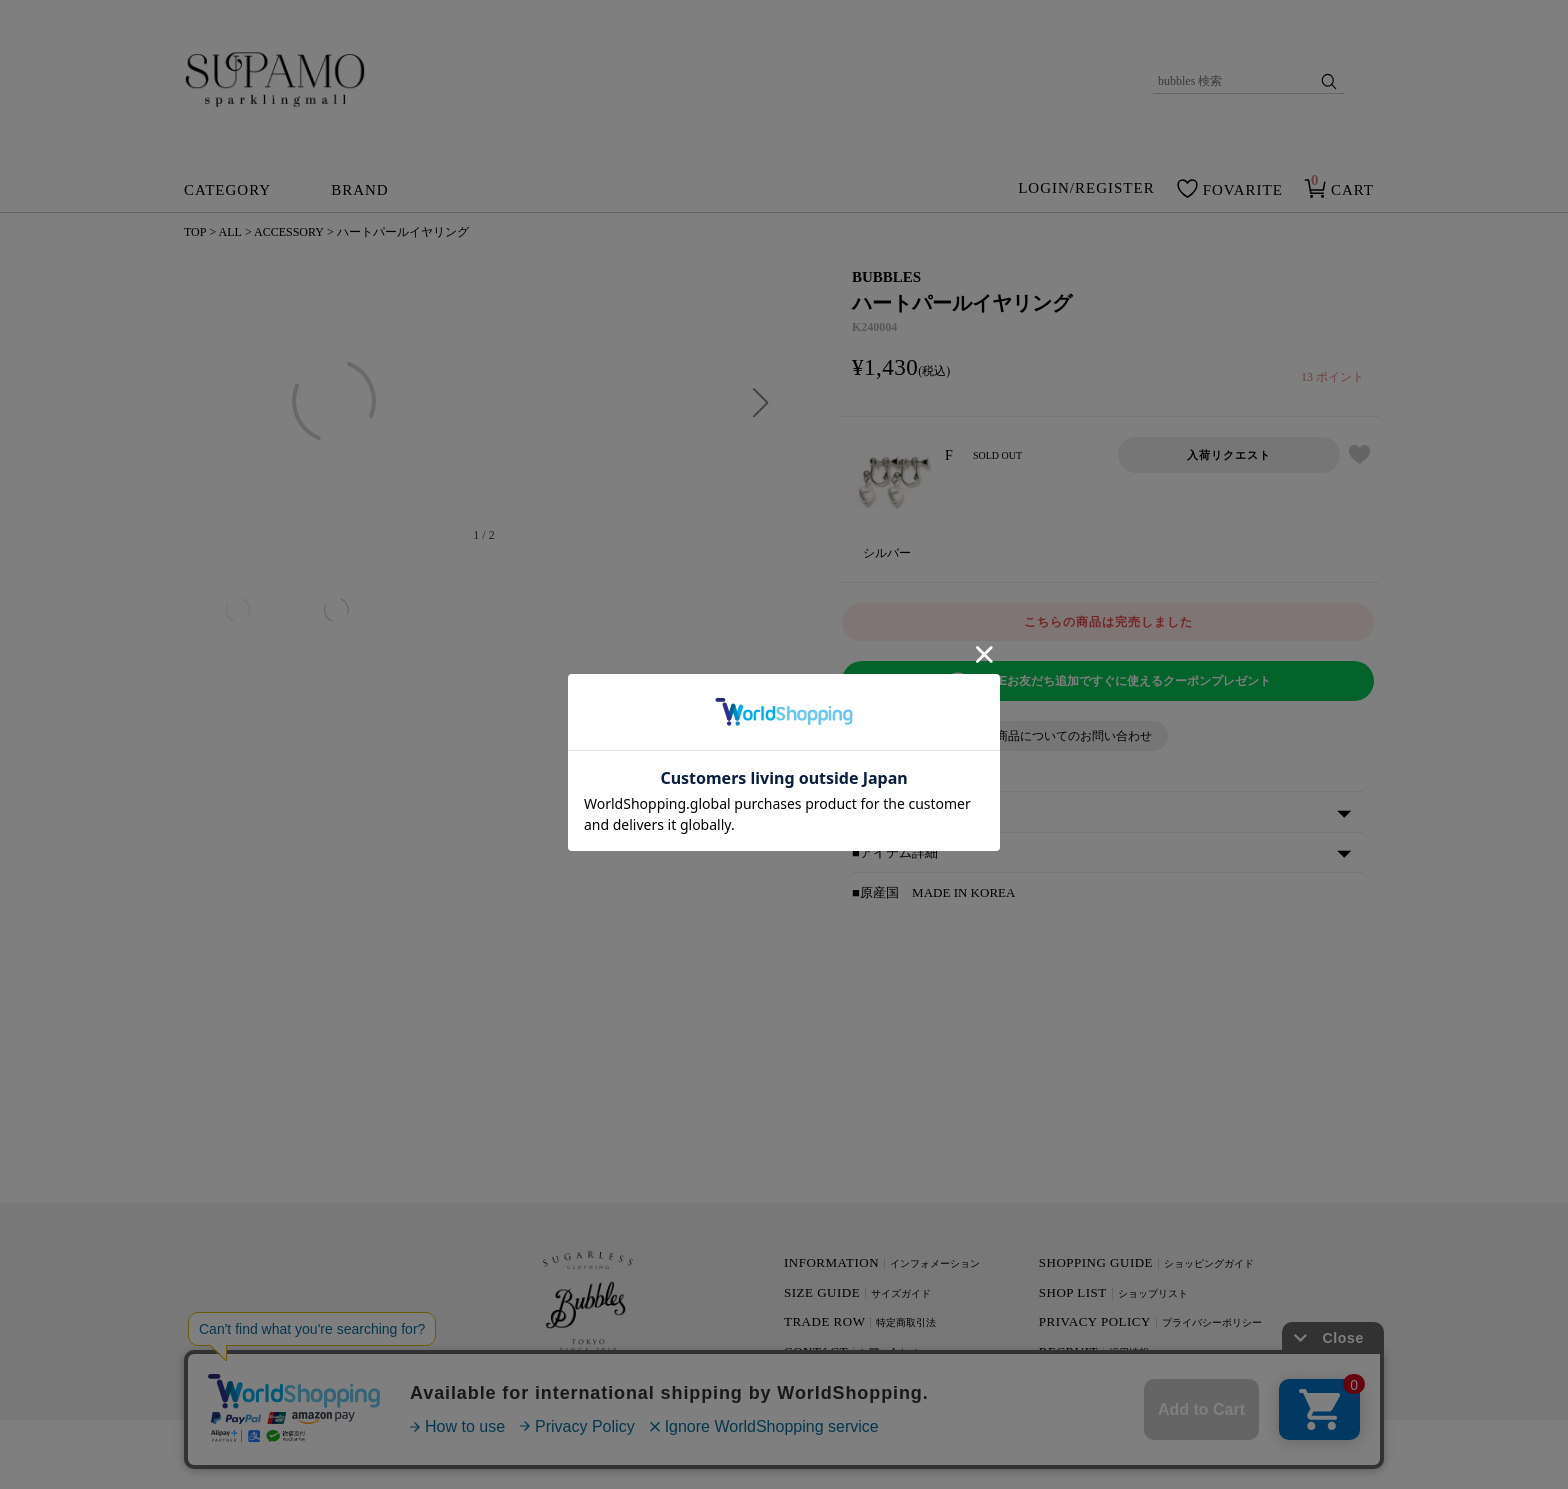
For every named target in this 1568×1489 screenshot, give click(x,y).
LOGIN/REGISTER (1086, 189)
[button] (760, 403)
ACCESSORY (289, 232)
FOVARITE (1243, 190)
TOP (195, 232)
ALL (230, 232)
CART (1352, 190)
